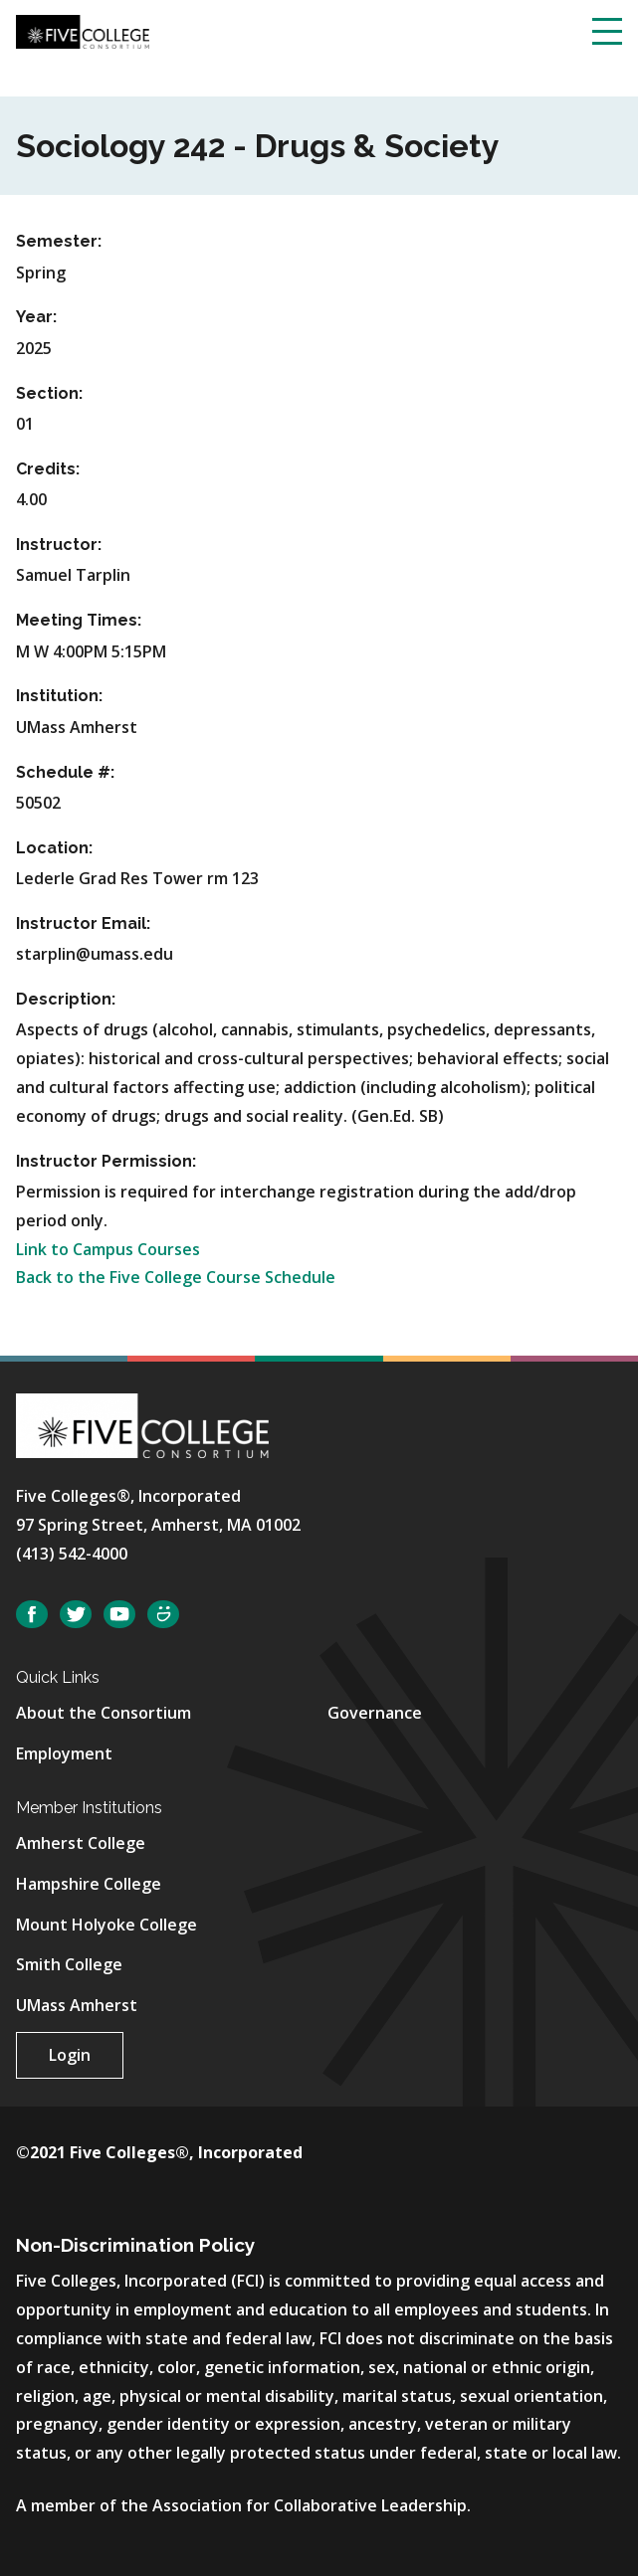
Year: (36, 316)
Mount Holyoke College (106, 1924)
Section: (49, 393)
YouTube (119, 1614)
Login (70, 2055)
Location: (54, 847)
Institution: (59, 695)
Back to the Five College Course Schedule (175, 1277)
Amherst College (80, 1843)
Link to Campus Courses (108, 1249)
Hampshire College (88, 1884)
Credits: (48, 469)
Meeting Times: (78, 620)
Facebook (32, 1614)
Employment (64, 1753)
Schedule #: (65, 772)
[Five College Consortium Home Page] (82, 30)
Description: (65, 999)
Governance (374, 1713)
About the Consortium (103, 1713)
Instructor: (59, 544)
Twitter (76, 1614)
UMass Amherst (76, 2005)
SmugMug (163, 1614)
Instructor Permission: (106, 1161)
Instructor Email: (83, 923)
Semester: (59, 241)
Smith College (69, 1964)
